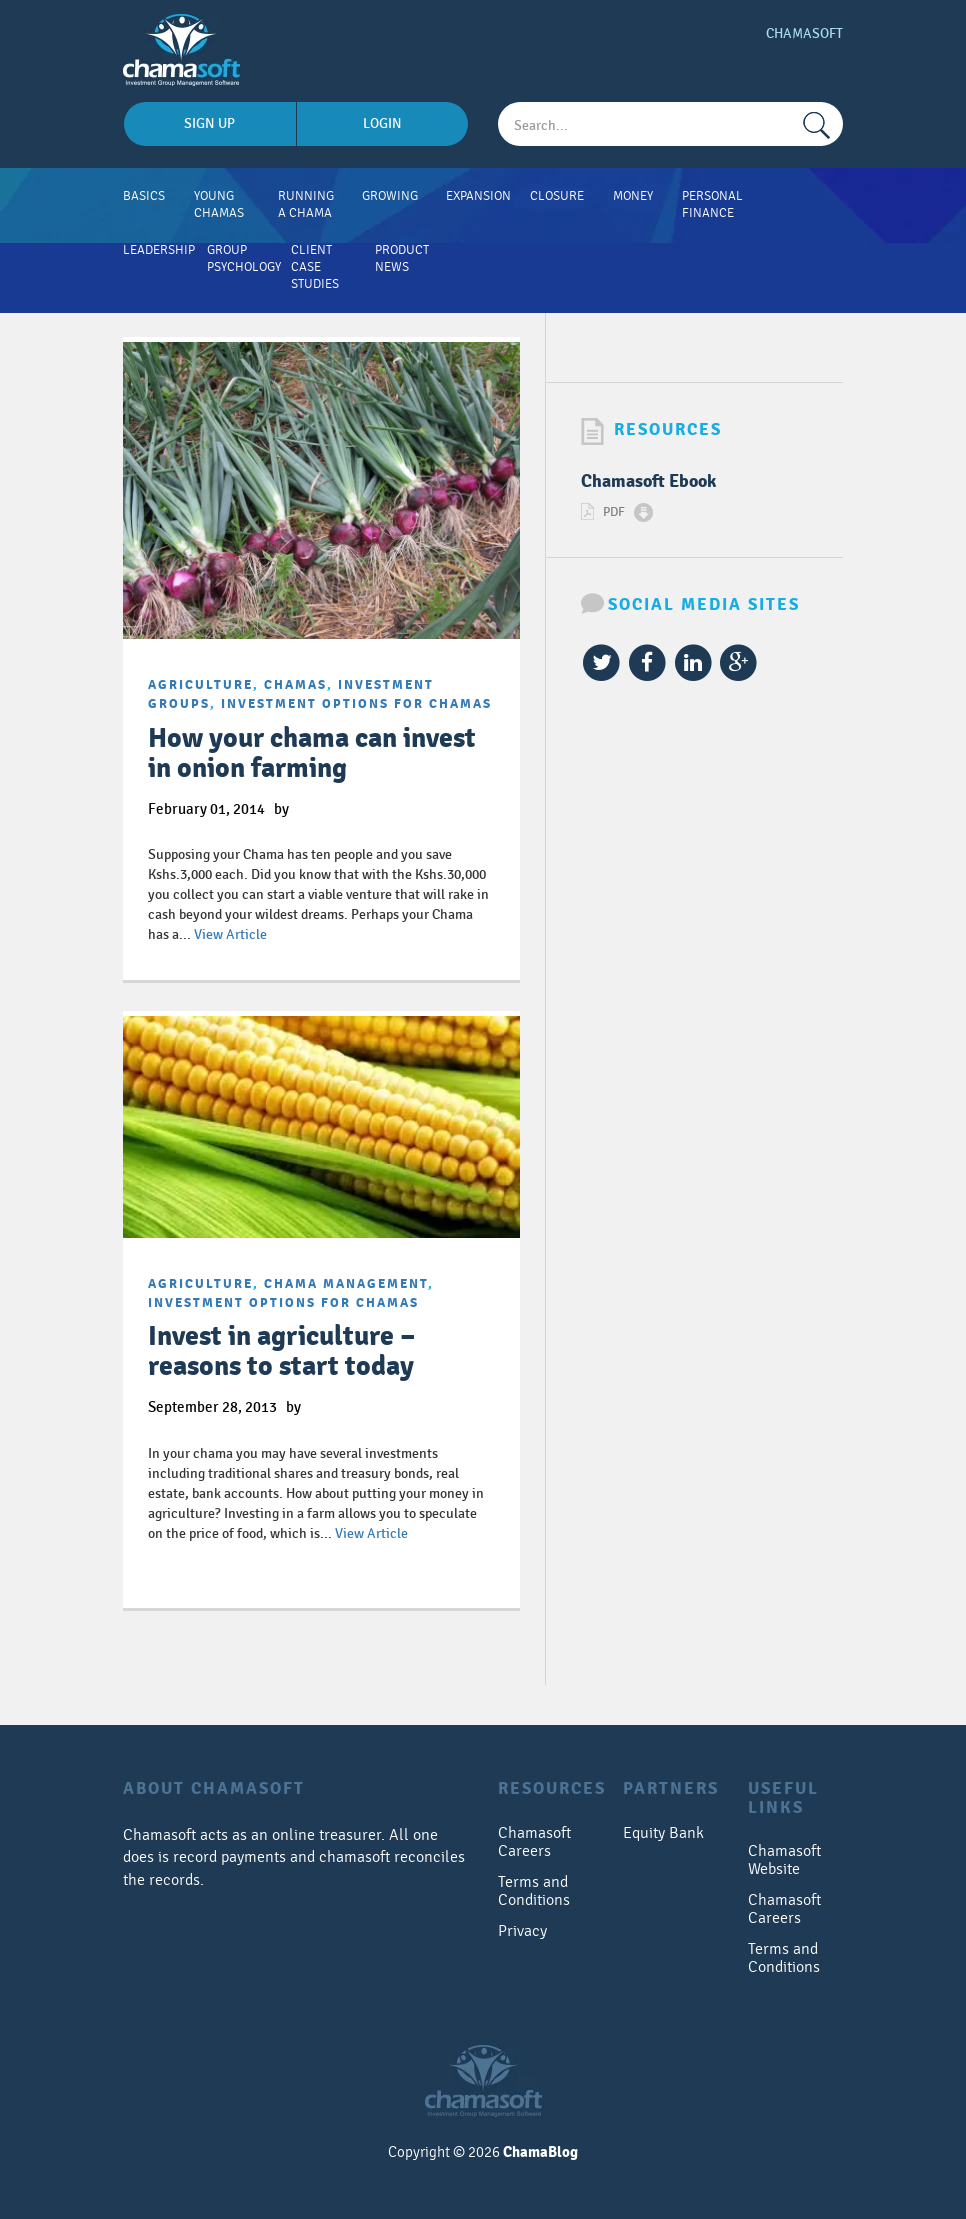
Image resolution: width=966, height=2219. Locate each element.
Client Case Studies (315, 267)
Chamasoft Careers (534, 1842)
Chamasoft (804, 33)
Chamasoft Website (784, 1860)
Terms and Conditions (534, 1891)
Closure (557, 196)
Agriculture (200, 685)
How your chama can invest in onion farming (312, 753)
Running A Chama (306, 204)
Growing (390, 196)
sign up (209, 123)
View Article (230, 934)
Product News (402, 258)
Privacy (522, 1931)
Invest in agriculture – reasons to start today (282, 1351)
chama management (346, 1284)
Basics (144, 196)
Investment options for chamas (356, 704)
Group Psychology (244, 258)
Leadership (159, 250)
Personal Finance (712, 204)
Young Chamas (219, 204)
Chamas (295, 685)
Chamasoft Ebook (648, 481)
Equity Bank (663, 1833)
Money (633, 196)
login (382, 123)
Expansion (478, 196)
